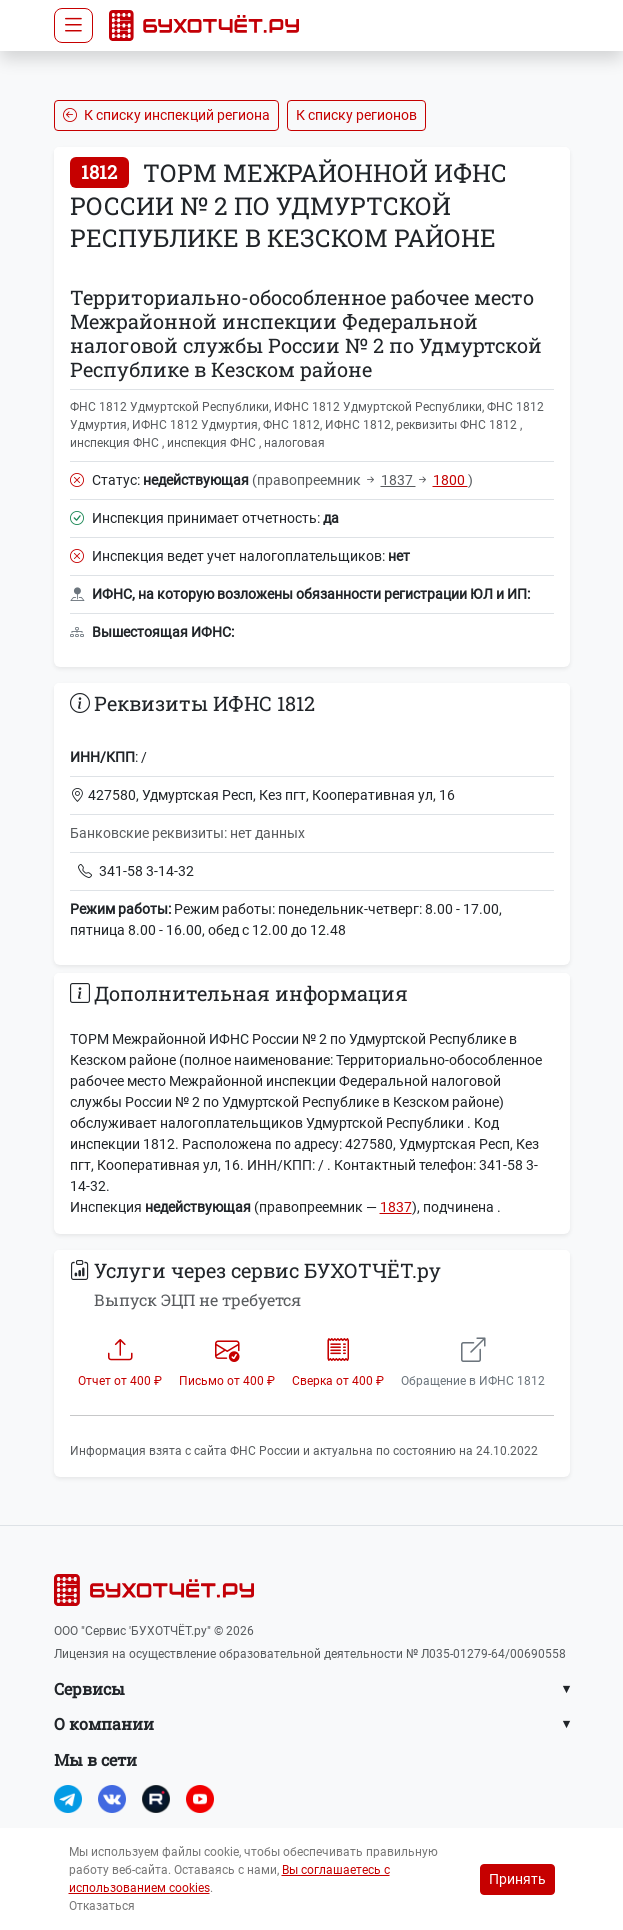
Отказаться (102, 1906)
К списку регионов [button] (356, 115)
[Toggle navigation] (73, 25)
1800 (450, 480)
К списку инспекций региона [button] (166, 115)
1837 (398, 480)
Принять (517, 1879)
